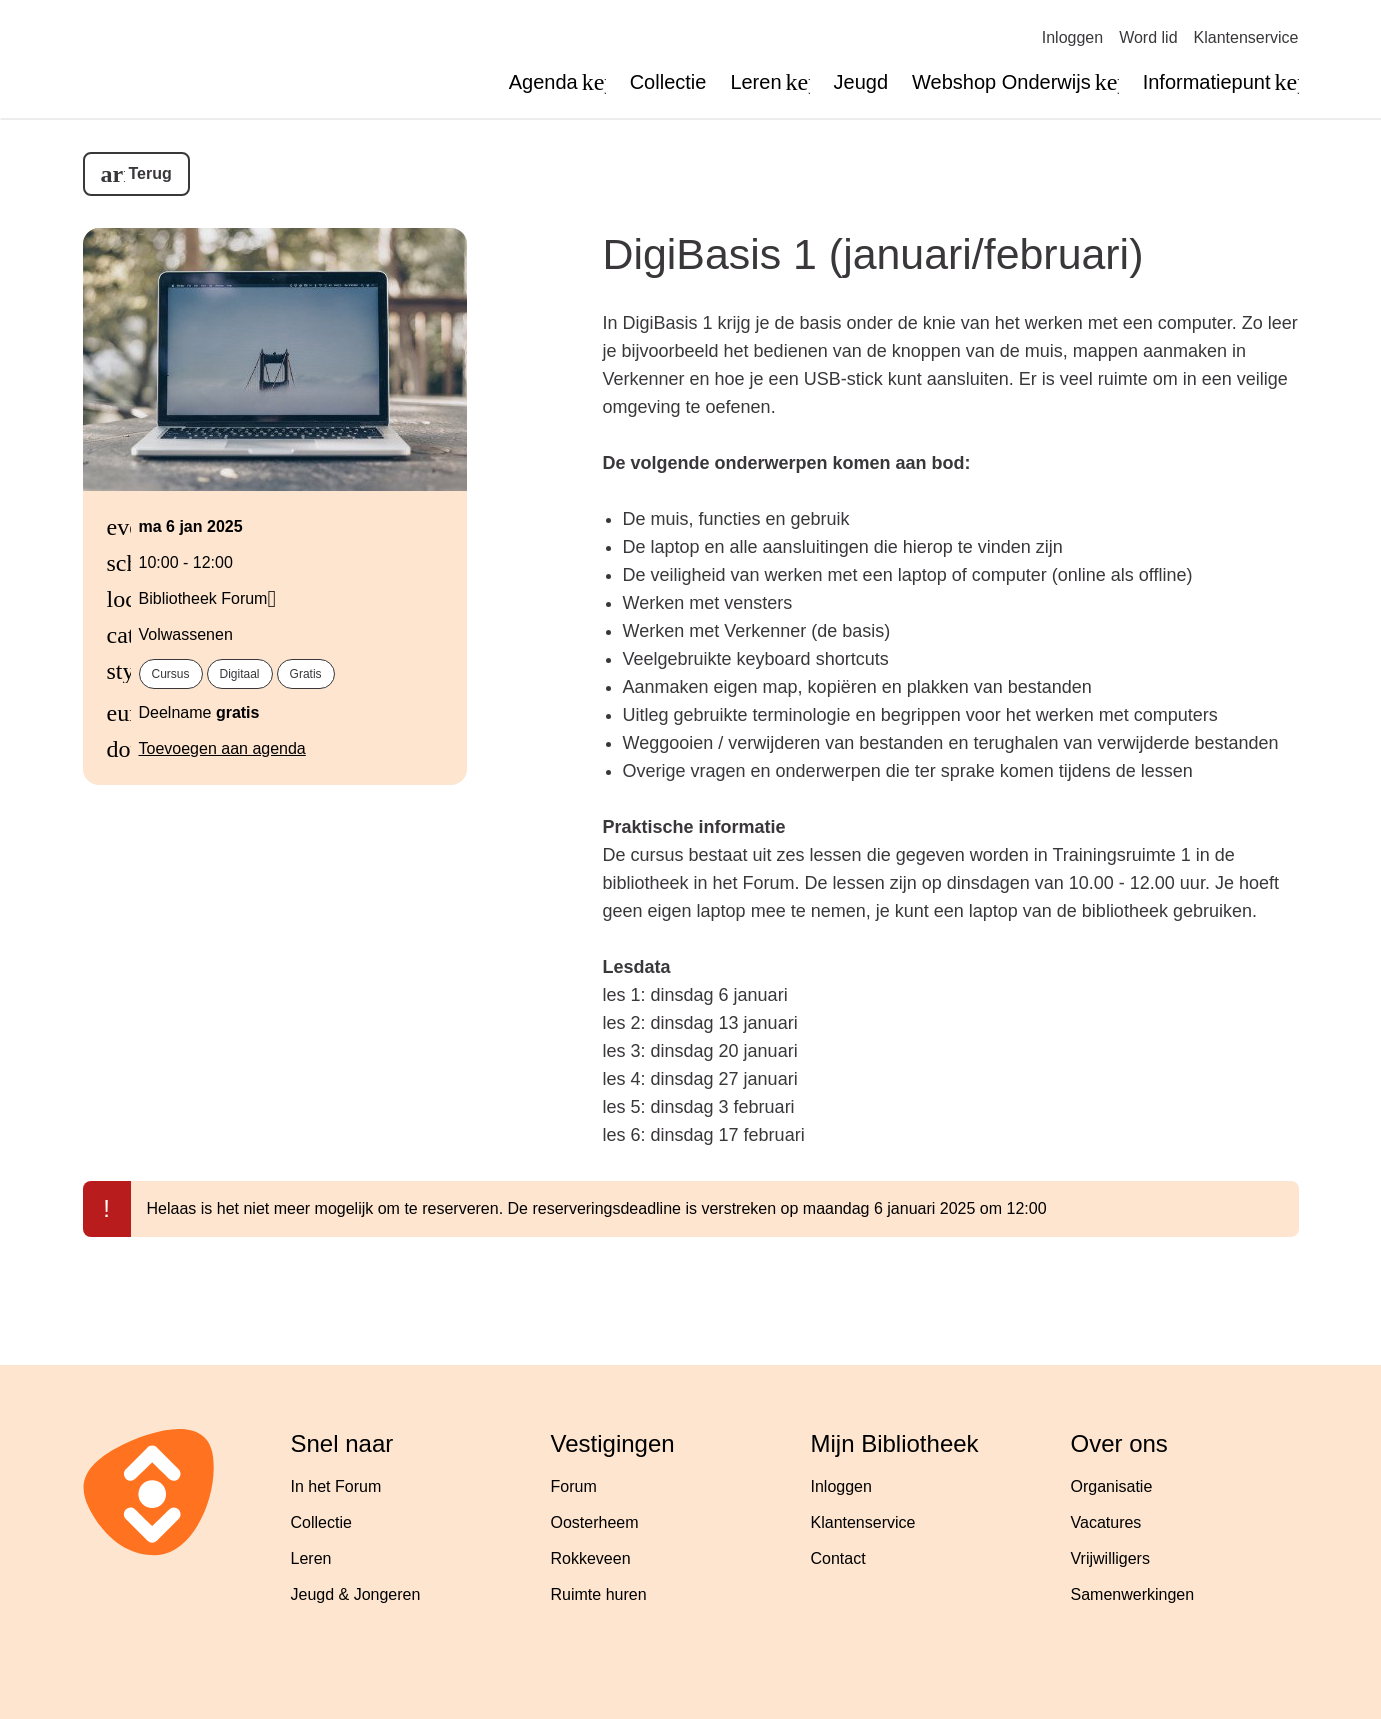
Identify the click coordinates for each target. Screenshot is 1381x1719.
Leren (311, 1558)
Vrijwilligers (1110, 1558)
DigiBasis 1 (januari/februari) (873, 254)
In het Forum (336, 1486)
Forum (574, 1486)
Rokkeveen (591, 1558)
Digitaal (240, 674)
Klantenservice (1246, 37)
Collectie (668, 82)
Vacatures (1106, 1522)
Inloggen (1072, 37)
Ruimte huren (599, 1594)
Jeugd (861, 82)
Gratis (306, 674)
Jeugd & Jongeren (356, 1594)
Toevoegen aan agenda (222, 748)
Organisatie (1112, 1486)
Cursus (171, 674)
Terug (150, 173)
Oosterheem (595, 1522)
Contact (838, 1558)
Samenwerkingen (1133, 1594)
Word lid (1148, 37)
